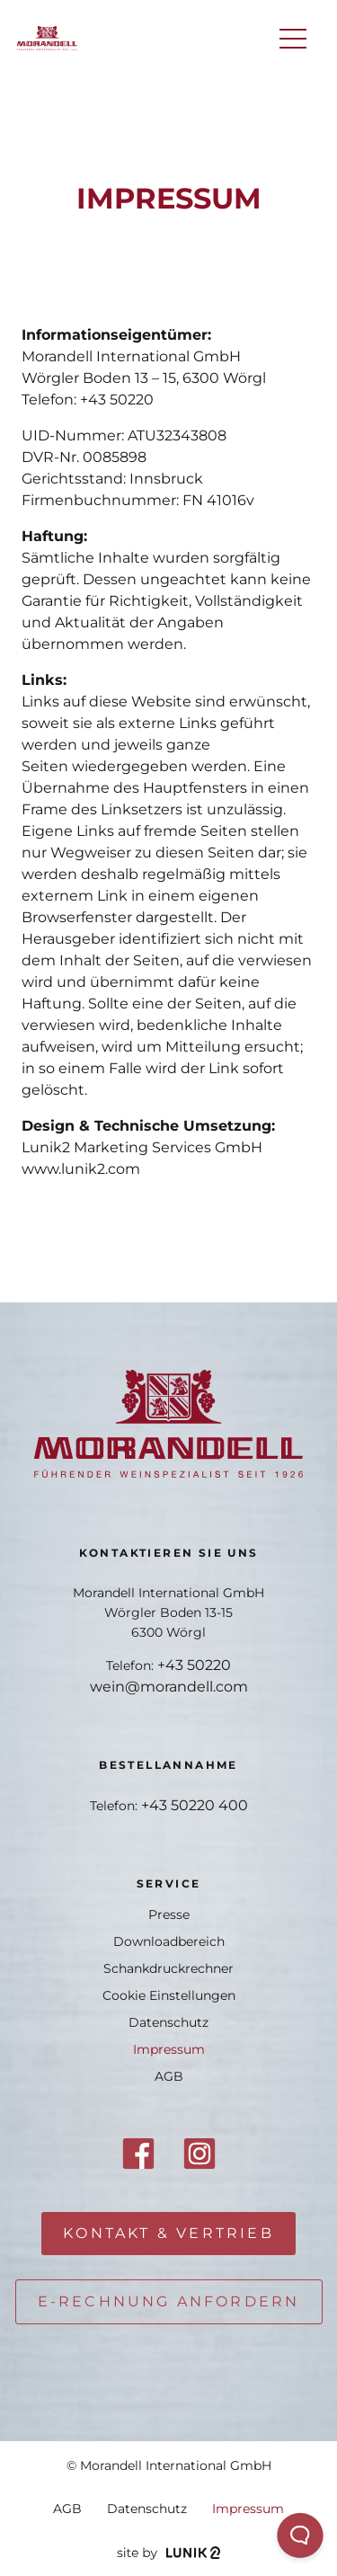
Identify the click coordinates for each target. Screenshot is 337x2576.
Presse (169, 1914)
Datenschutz (168, 2022)
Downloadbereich (169, 1941)
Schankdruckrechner (168, 1968)
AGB (169, 2076)
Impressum (169, 2049)
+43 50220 (117, 399)
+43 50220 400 (194, 1805)
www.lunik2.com (81, 1168)
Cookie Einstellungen (168, 1995)
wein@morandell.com (169, 1686)
